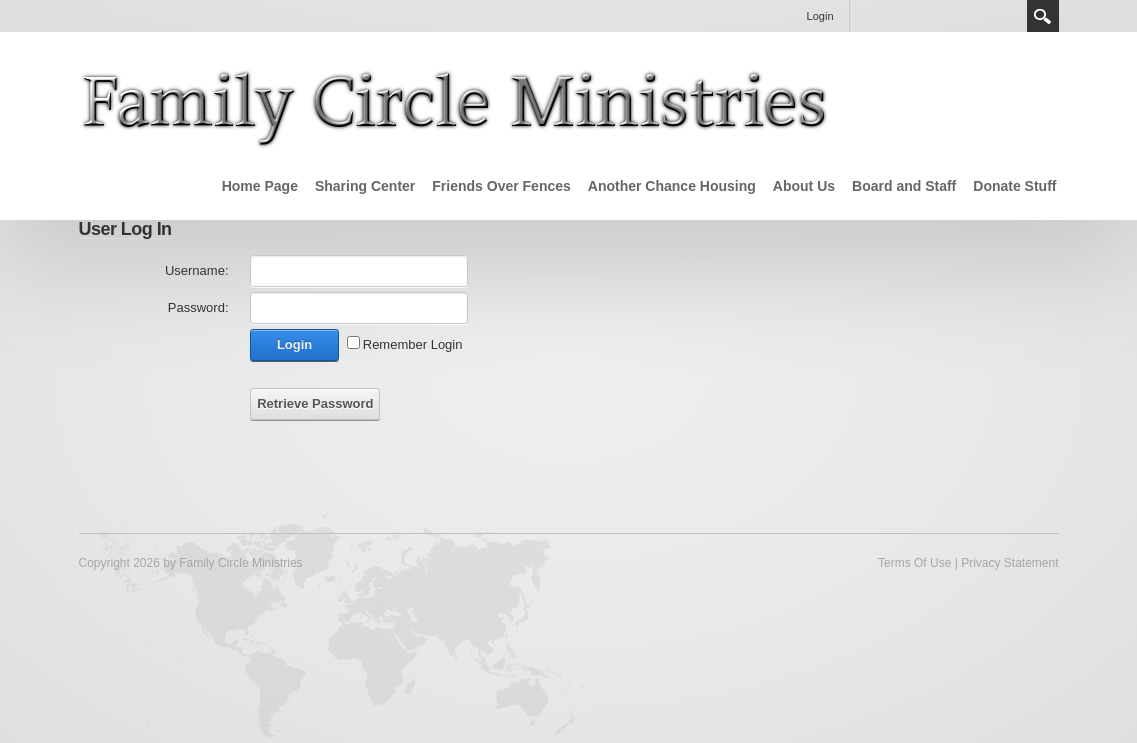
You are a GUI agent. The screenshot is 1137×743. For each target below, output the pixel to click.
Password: (198, 307)
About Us (804, 186)
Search (1043, 16)
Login (820, 16)
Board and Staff (904, 186)
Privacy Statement (1009, 563)
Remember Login (413, 344)
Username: (197, 270)
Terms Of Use (914, 563)
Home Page (260, 186)
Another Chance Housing (672, 186)
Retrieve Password (315, 403)
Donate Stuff (1014, 186)
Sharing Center (365, 186)
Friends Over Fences (501, 186)
